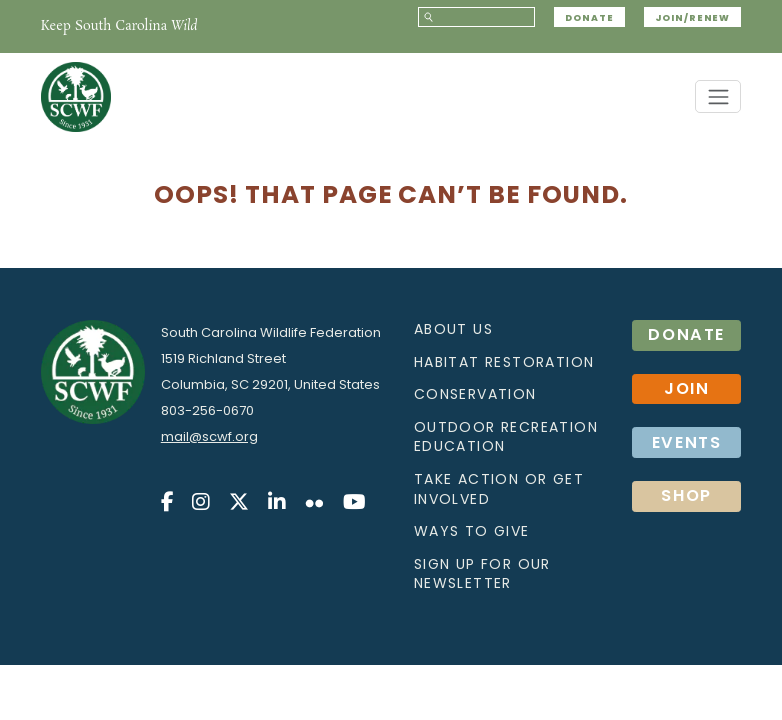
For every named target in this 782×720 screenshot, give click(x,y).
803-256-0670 (207, 410)
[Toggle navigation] (718, 96)
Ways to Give (472, 531)
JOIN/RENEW (692, 17)
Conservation (475, 394)
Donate (589, 17)
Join (687, 388)
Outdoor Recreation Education (506, 437)
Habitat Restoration (504, 362)
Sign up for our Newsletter (482, 574)
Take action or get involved (499, 489)
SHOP (686, 495)
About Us (453, 329)
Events (687, 442)
